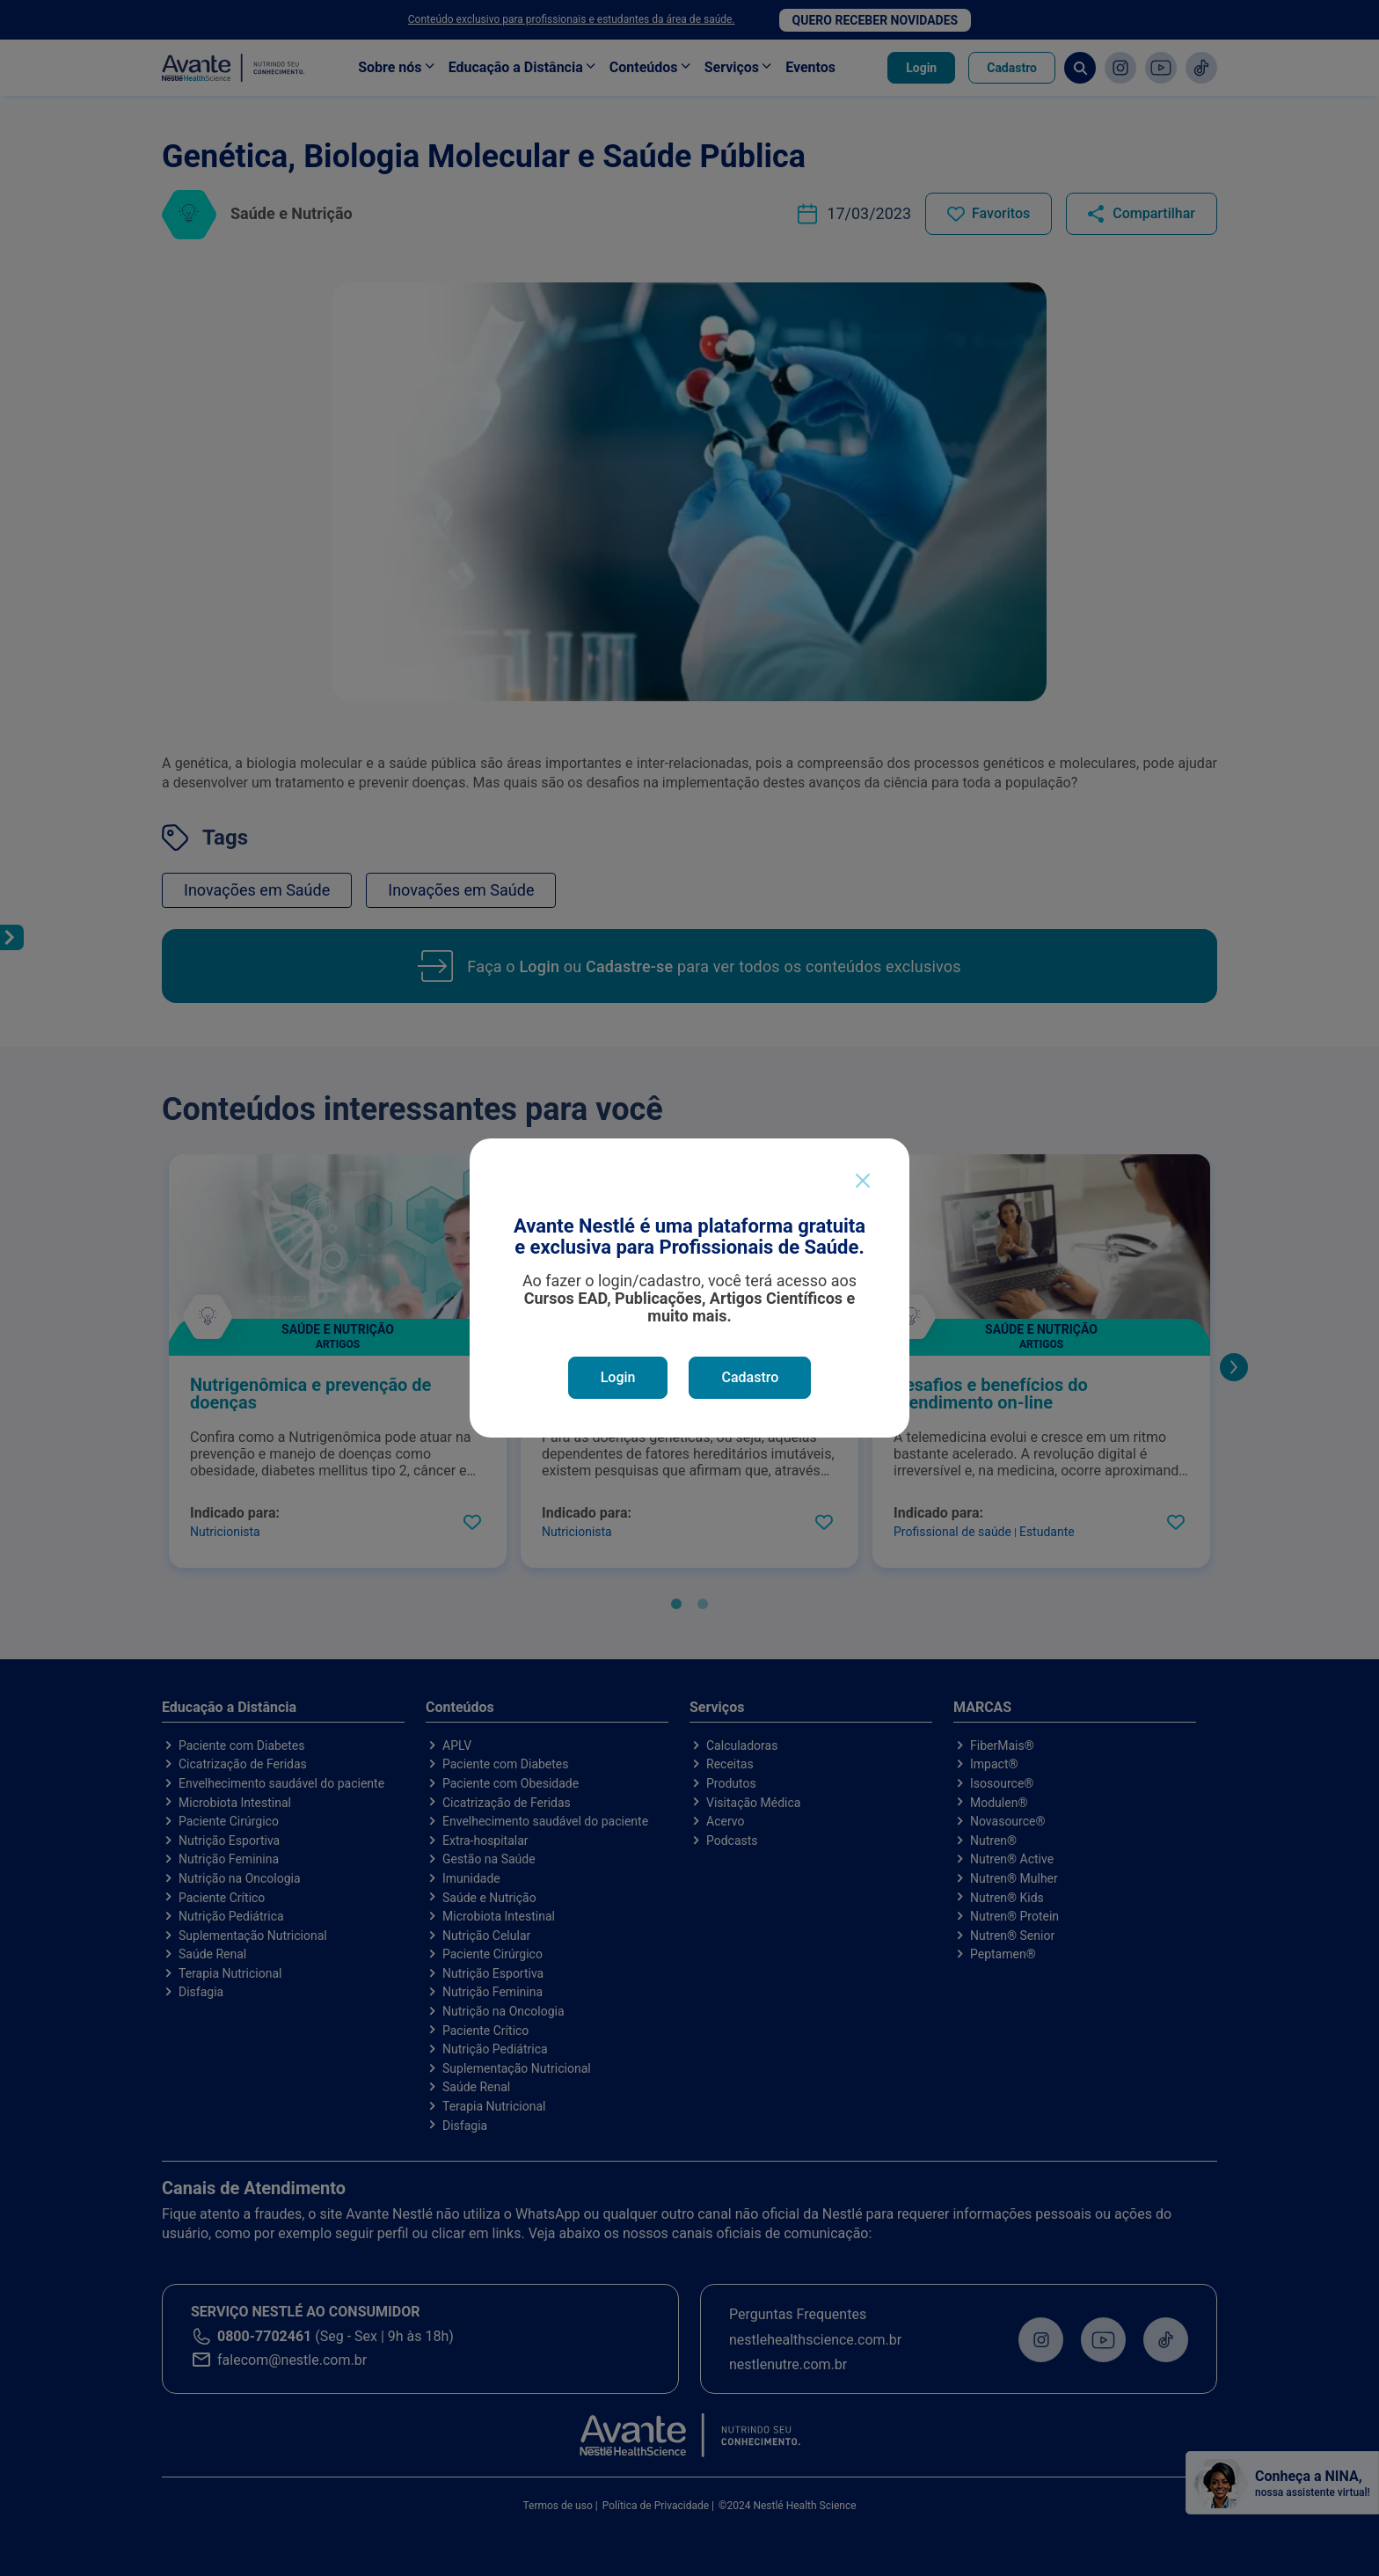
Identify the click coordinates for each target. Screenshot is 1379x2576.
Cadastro (749, 1377)
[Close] (863, 1181)
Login (618, 1377)
